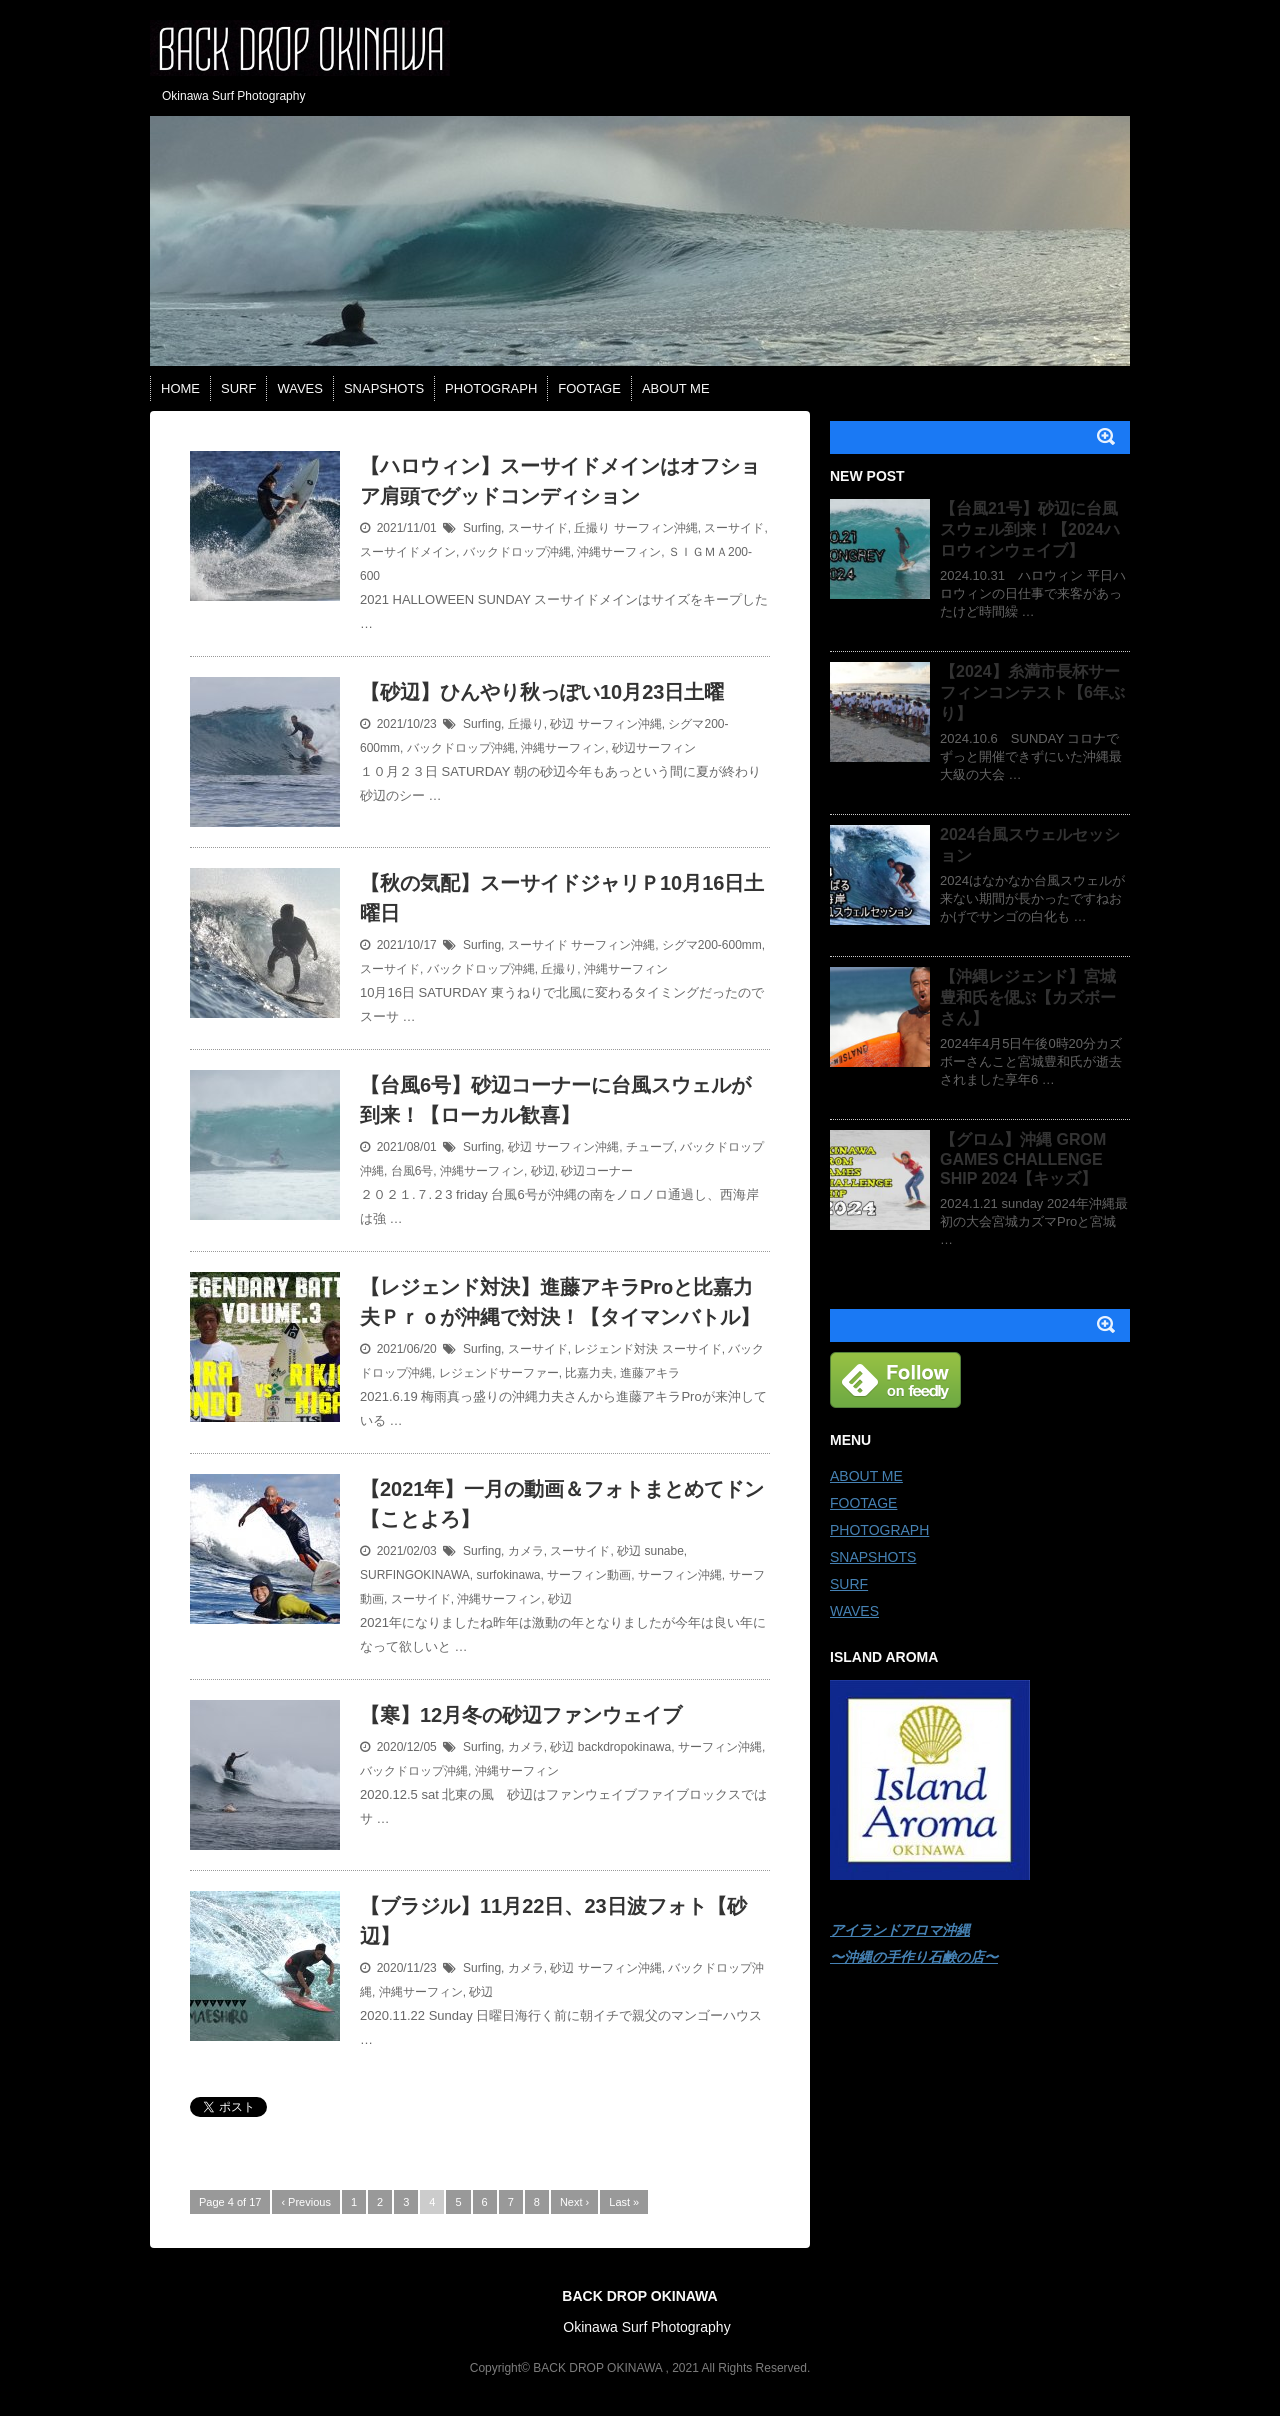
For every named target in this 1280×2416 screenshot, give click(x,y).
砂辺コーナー (597, 1171)
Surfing (482, 528)
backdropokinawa (624, 1747)
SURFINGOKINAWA (415, 1575)
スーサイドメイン (408, 552)
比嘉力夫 (589, 1373)
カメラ (526, 1551)
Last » (624, 2202)
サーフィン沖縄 (656, 528)
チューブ (650, 1147)
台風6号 (412, 1171)
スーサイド (538, 528)
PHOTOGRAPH (491, 388)
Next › (574, 2202)
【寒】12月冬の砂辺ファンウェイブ (521, 1715)
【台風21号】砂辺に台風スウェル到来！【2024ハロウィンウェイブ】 (1030, 529)
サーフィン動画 (589, 1575)
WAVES (300, 388)
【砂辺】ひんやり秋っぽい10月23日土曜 (542, 692)
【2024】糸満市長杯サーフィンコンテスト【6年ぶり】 (1032, 692)
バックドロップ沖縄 (517, 552)
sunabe (663, 1551)
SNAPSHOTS (384, 388)
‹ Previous (306, 2202)
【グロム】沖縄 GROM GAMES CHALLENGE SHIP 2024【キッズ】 (1023, 1159)
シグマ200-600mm (712, 945)
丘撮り (592, 528)
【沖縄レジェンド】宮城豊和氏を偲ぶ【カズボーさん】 (1028, 997)
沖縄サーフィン (619, 552)
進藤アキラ (650, 1373)
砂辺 (562, 724)
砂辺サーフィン (654, 748)
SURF (238, 388)
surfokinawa (508, 1575)
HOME (180, 388)
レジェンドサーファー (499, 1373)
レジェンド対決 (616, 1349)
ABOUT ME (676, 388)
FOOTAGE (589, 388)
